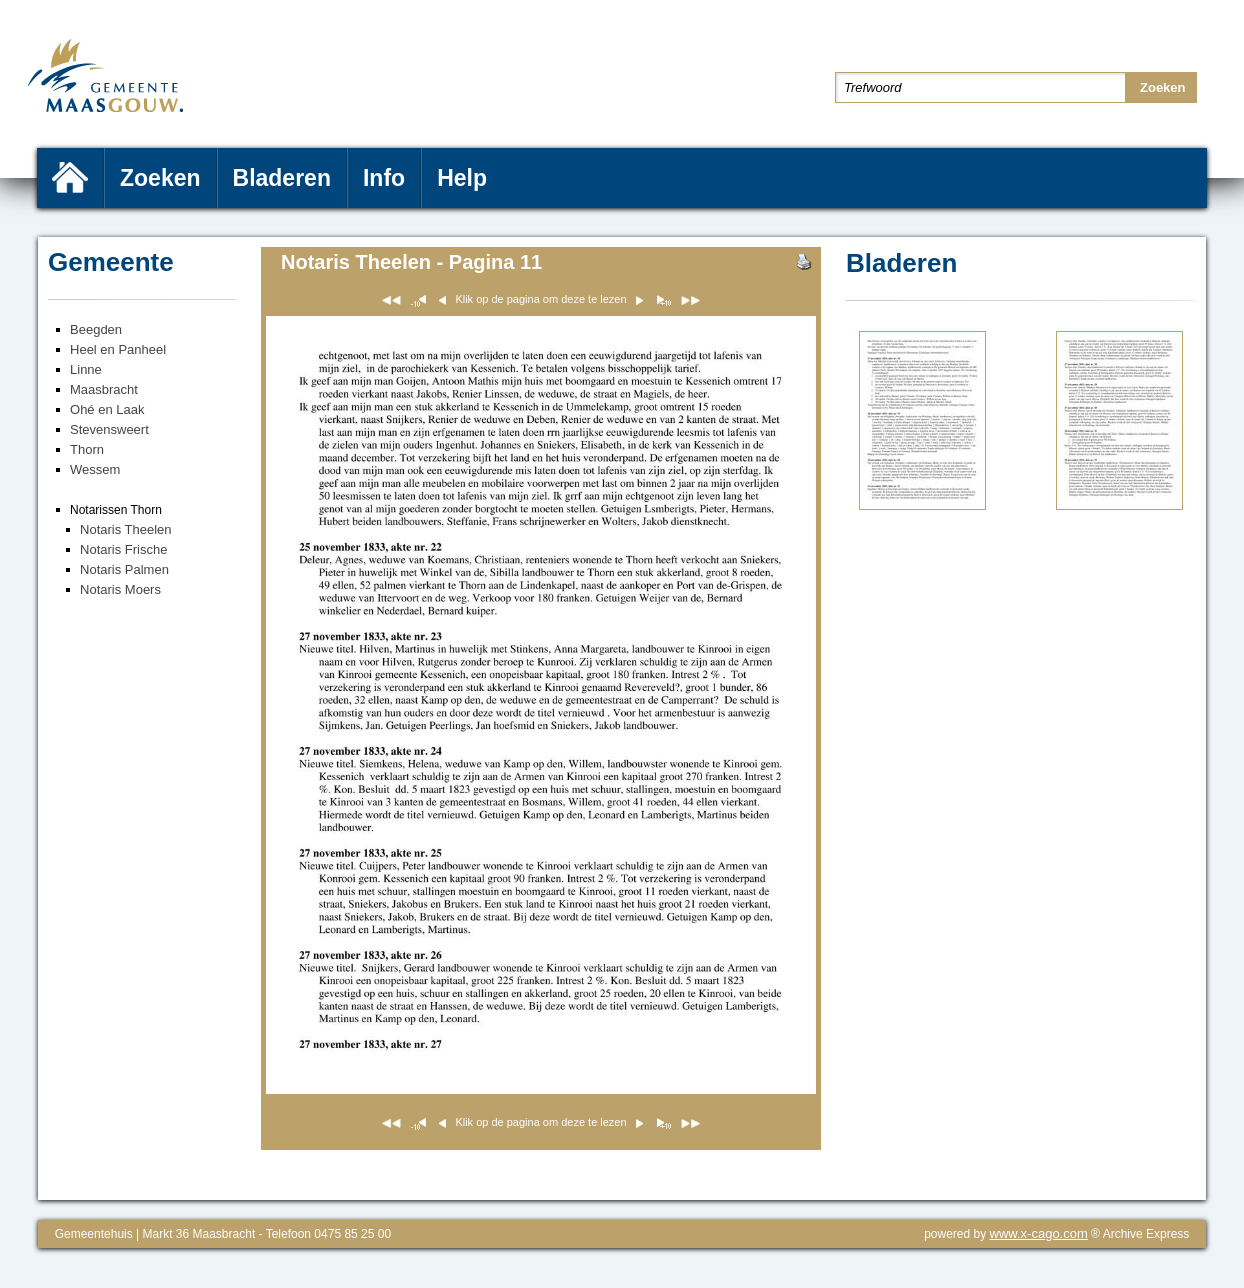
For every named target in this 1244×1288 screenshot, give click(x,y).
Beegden (96, 329)
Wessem (95, 469)
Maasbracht (104, 389)
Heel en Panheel (118, 349)
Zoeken (160, 178)
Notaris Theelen (126, 529)
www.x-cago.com (1039, 1233)
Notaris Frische (123, 549)
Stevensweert (109, 429)
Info (384, 178)
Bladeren (282, 178)
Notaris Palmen (124, 569)
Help (462, 178)
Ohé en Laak (107, 409)
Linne (86, 369)
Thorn (87, 449)
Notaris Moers (120, 589)
